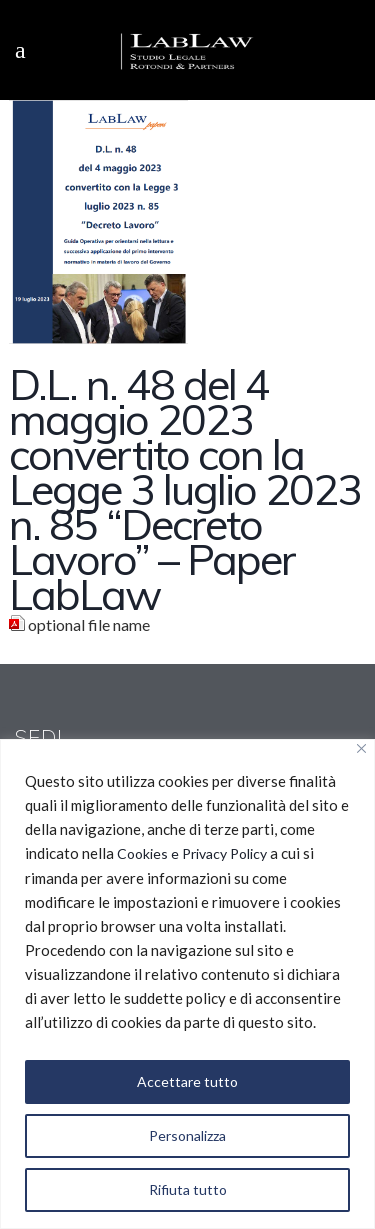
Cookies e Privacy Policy (192, 853)
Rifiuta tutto (188, 1189)
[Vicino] (361, 748)
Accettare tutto (187, 1081)
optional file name (89, 624)
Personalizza (187, 1135)
